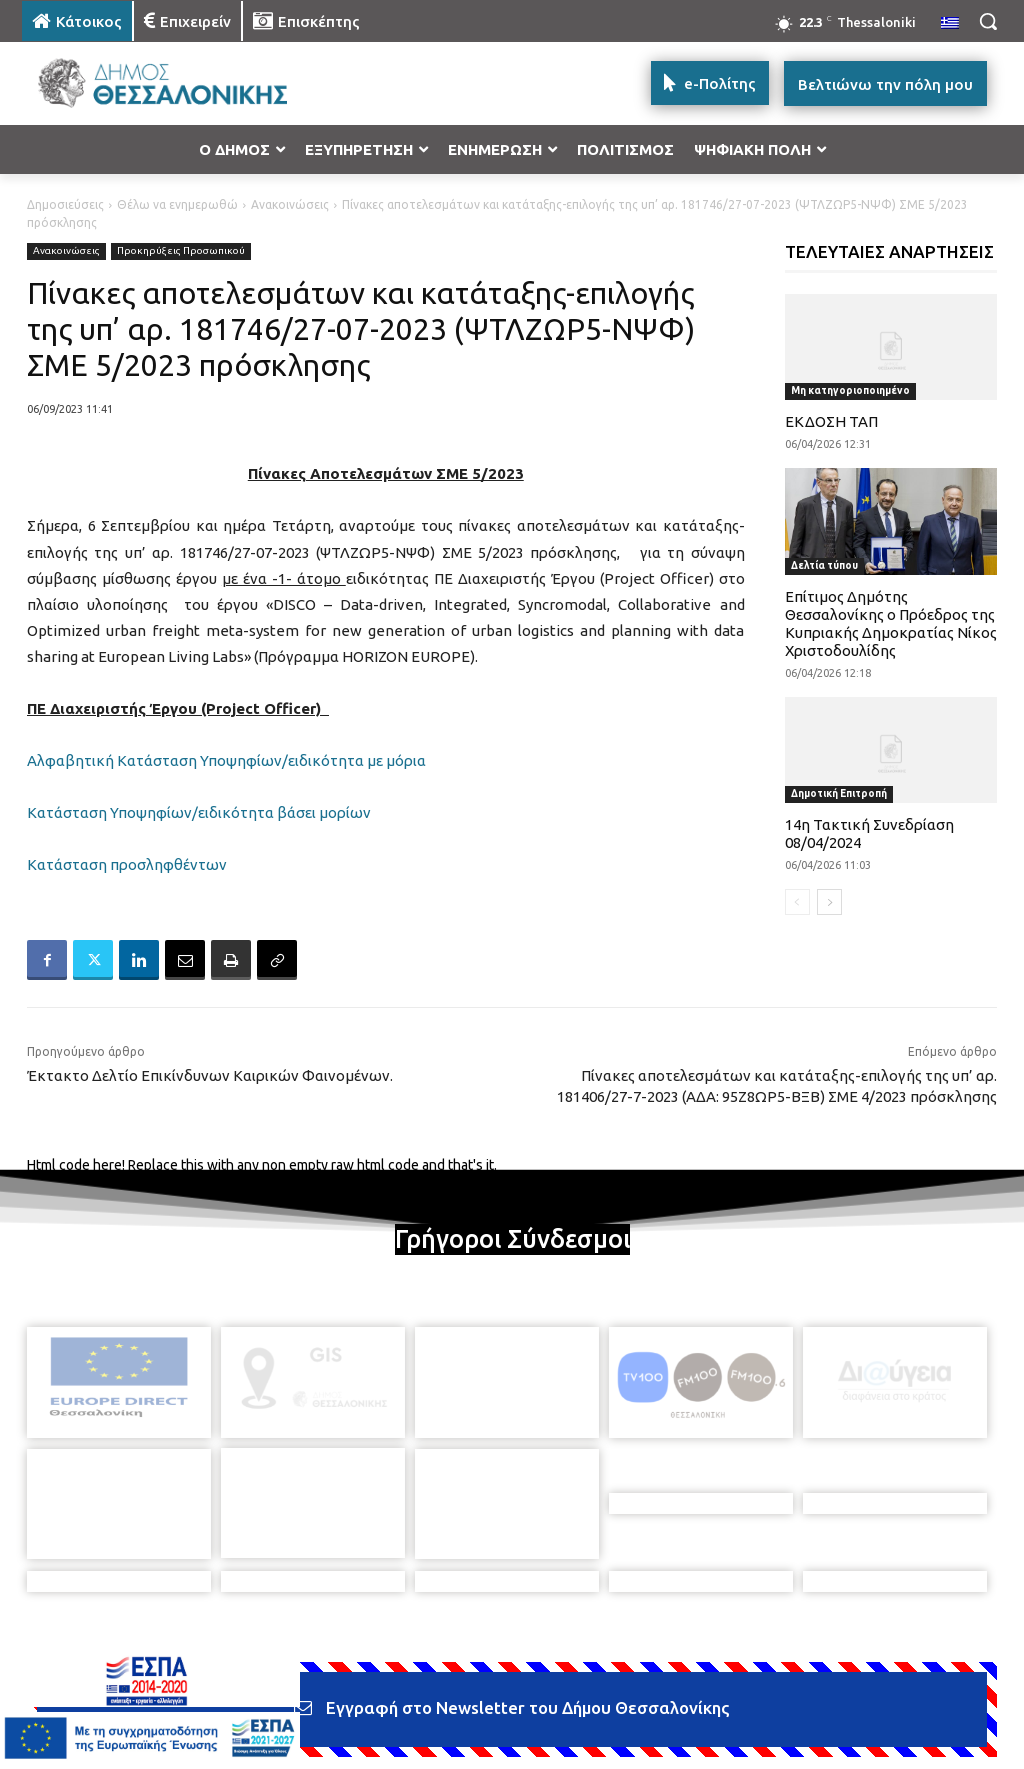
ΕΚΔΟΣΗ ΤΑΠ (831, 421)
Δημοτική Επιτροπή (839, 793)
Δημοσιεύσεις (65, 204)
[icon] (651, 1663)
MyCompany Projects (937, 1705)
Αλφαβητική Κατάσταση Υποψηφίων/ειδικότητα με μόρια (226, 760)
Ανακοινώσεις (290, 204)
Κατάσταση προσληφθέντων (127, 864)
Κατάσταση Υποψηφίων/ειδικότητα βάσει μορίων (199, 812)
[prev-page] (797, 902)
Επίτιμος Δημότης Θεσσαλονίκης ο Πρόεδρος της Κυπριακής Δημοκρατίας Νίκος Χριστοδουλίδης (891, 623)
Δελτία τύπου (824, 565)
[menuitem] (950, 24)
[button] (988, 21)
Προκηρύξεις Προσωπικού (181, 251)
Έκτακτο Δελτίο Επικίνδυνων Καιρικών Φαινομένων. (210, 1075)
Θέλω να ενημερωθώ (177, 204)
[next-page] (829, 902)
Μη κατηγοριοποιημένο (850, 390)
